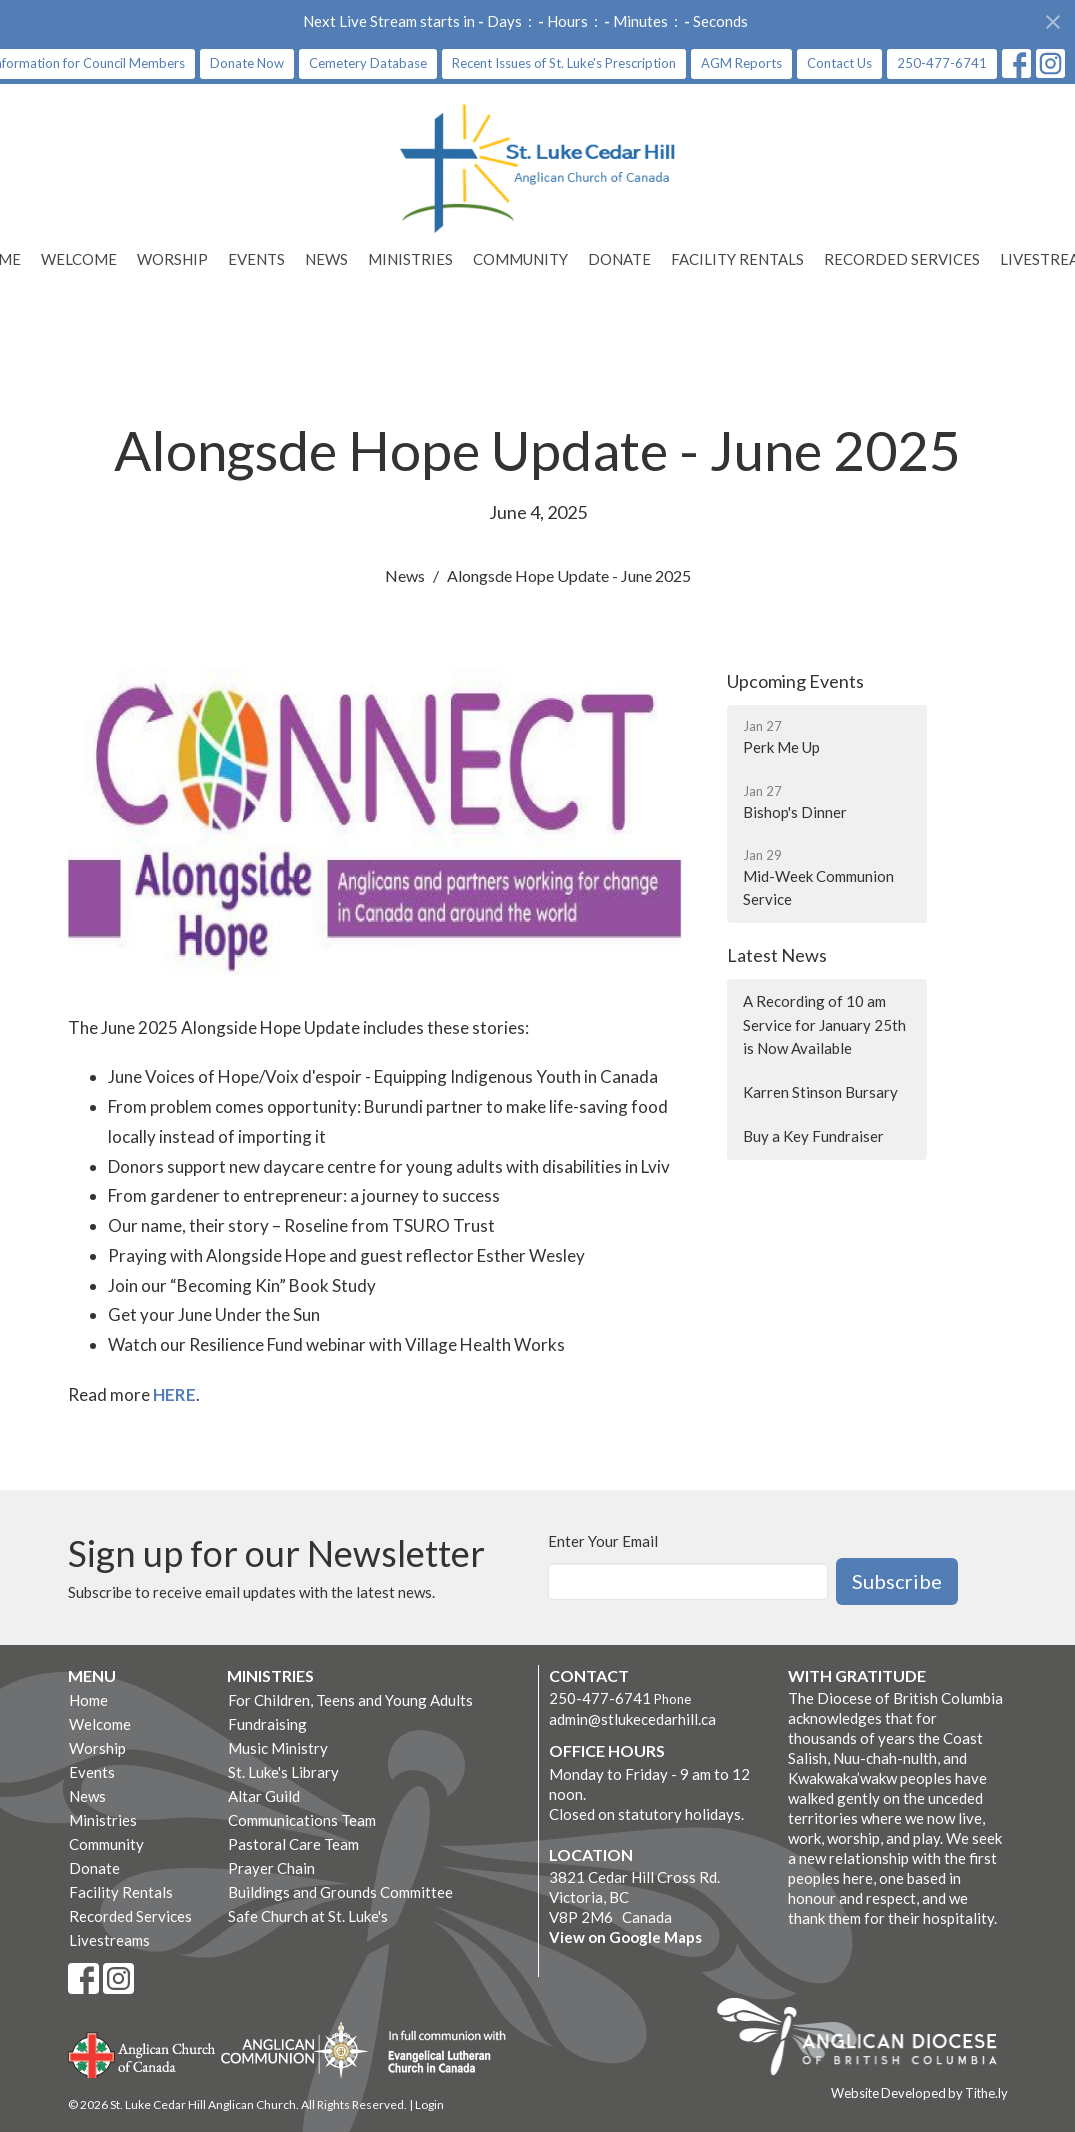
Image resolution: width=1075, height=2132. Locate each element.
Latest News (777, 955)
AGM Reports (741, 63)
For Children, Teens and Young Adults (350, 1700)
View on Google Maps (625, 1937)
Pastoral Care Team (293, 1844)
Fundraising (267, 1724)
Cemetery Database (368, 63)
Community (520, 259)
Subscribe (897, 1581)
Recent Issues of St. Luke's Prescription (564, 63)
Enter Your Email (603, 1541)
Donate (619, 259)
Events (256, 259)
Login (429, 2104)
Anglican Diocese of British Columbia (866, 2040)
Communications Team (302, 1820)
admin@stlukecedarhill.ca (632, 1719)
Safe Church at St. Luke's (308, 1916)
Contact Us (839, 63)
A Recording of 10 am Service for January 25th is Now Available (824, 1024)
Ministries (410, 259)
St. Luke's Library (283, 1772)
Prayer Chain (271, 1868)
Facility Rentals (737, 259)
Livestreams (109, 1940)
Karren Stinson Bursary (820, 1092)
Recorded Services (902, 259)
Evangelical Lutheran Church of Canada (439, 2053)
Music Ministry (278, 1748)
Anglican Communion (294, 2049)
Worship (172, 259)
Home (88, 1700)
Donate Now (247, 63)
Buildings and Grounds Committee (340, 1892)
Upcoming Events (795, 681)
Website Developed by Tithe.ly (919, 2093)
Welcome (79, 259)
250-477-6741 (942, 63)
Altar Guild (264, 1796)
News (326, 259)
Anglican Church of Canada (142, 2053)
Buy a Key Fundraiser (813, 1136)
